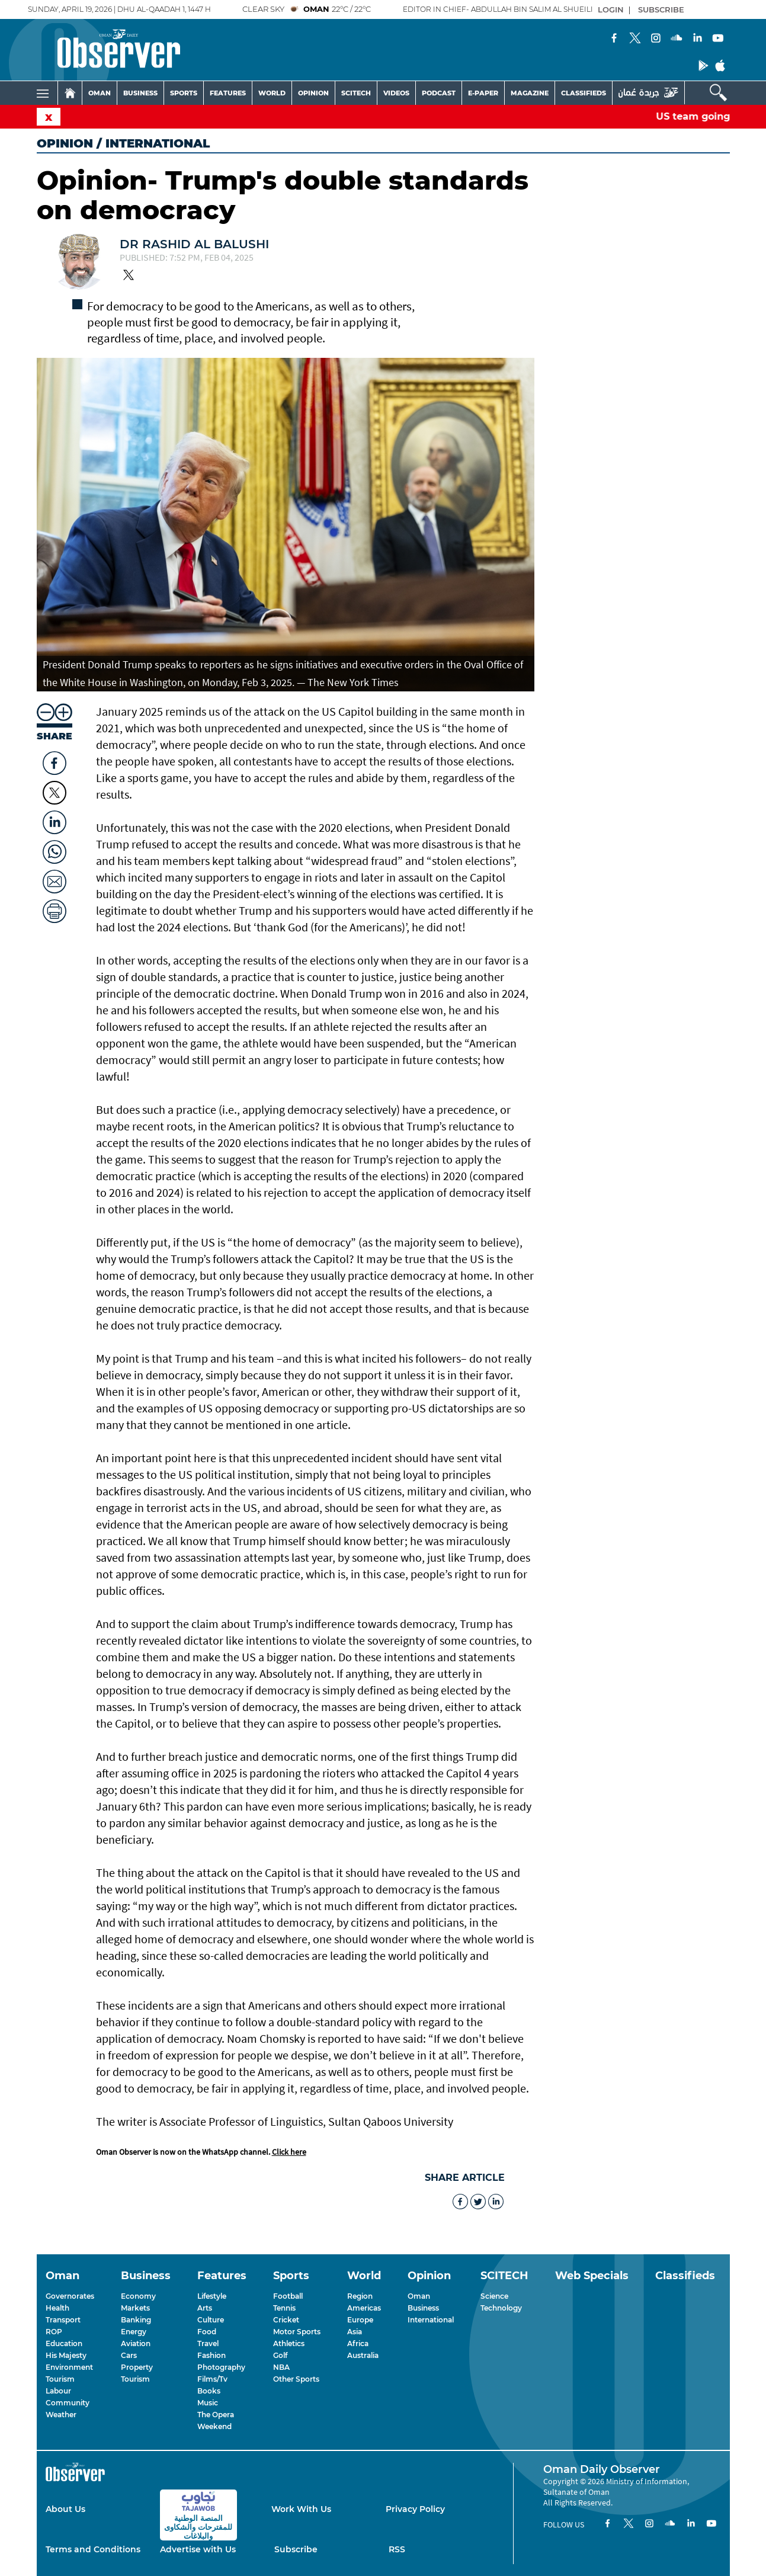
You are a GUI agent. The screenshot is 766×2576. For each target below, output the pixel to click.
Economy (138, 2296)
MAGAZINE (530, 93)
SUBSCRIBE (661, 9)
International (431, 2319)
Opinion (65, 143)
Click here (289, 2151)
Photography (221, 2367)
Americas (364, 2307)
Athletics (289, 2343)
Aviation (135, 2343)
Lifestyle (211, 2296)
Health (57, 2307)
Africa (357, 2343)
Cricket (286, 2319)
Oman (419, 2296)
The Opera (215, 2414)
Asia (354, 2331)
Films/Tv (212, 2379)
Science (494, 2296)
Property (137, 2367)
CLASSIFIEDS (583, 93)
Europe (360, 2319)
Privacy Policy (415, 2509)
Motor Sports (296, 2331)
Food (206, 2331)
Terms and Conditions (93, 2549)
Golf (280, 2355)
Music (207, 2402)
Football (288, 2296)
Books (208, 2390)
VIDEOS (396, 93)
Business (423, 2307)
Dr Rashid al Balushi (194, 244)
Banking (136, 2319)
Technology (501, 2307)
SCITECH (356, 93)
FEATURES (228, 93)
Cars (129, 2355)
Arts (204, 2307)
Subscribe (296, 2549)
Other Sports (296, 2379)
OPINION (313, 93)
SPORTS (183, 93)
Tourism (60, 2379)
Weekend (214, 2426)
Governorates (70, 2296)
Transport (63, 2319)
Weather (61, 2414)
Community (67, 2402)
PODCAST (439, 93)
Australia (363, 2355)
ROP (54, 2331)
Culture (210, 2319)
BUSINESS (140, 93)
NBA (281, 2367)
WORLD (272, 93)
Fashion (211, 2355)
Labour (58, 2390)
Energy (133, 2331)
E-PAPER (483, 93)
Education (64, 2343)
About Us (65, 2509)
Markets (135, 2307)
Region (360, 2296)
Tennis (284, 2307)
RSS (397, 2549)
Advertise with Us (198, 2549)
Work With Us (301, 2509)
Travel (208, 2343)
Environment (69, 2367)
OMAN (99, 93)
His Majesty (66, 2355)
